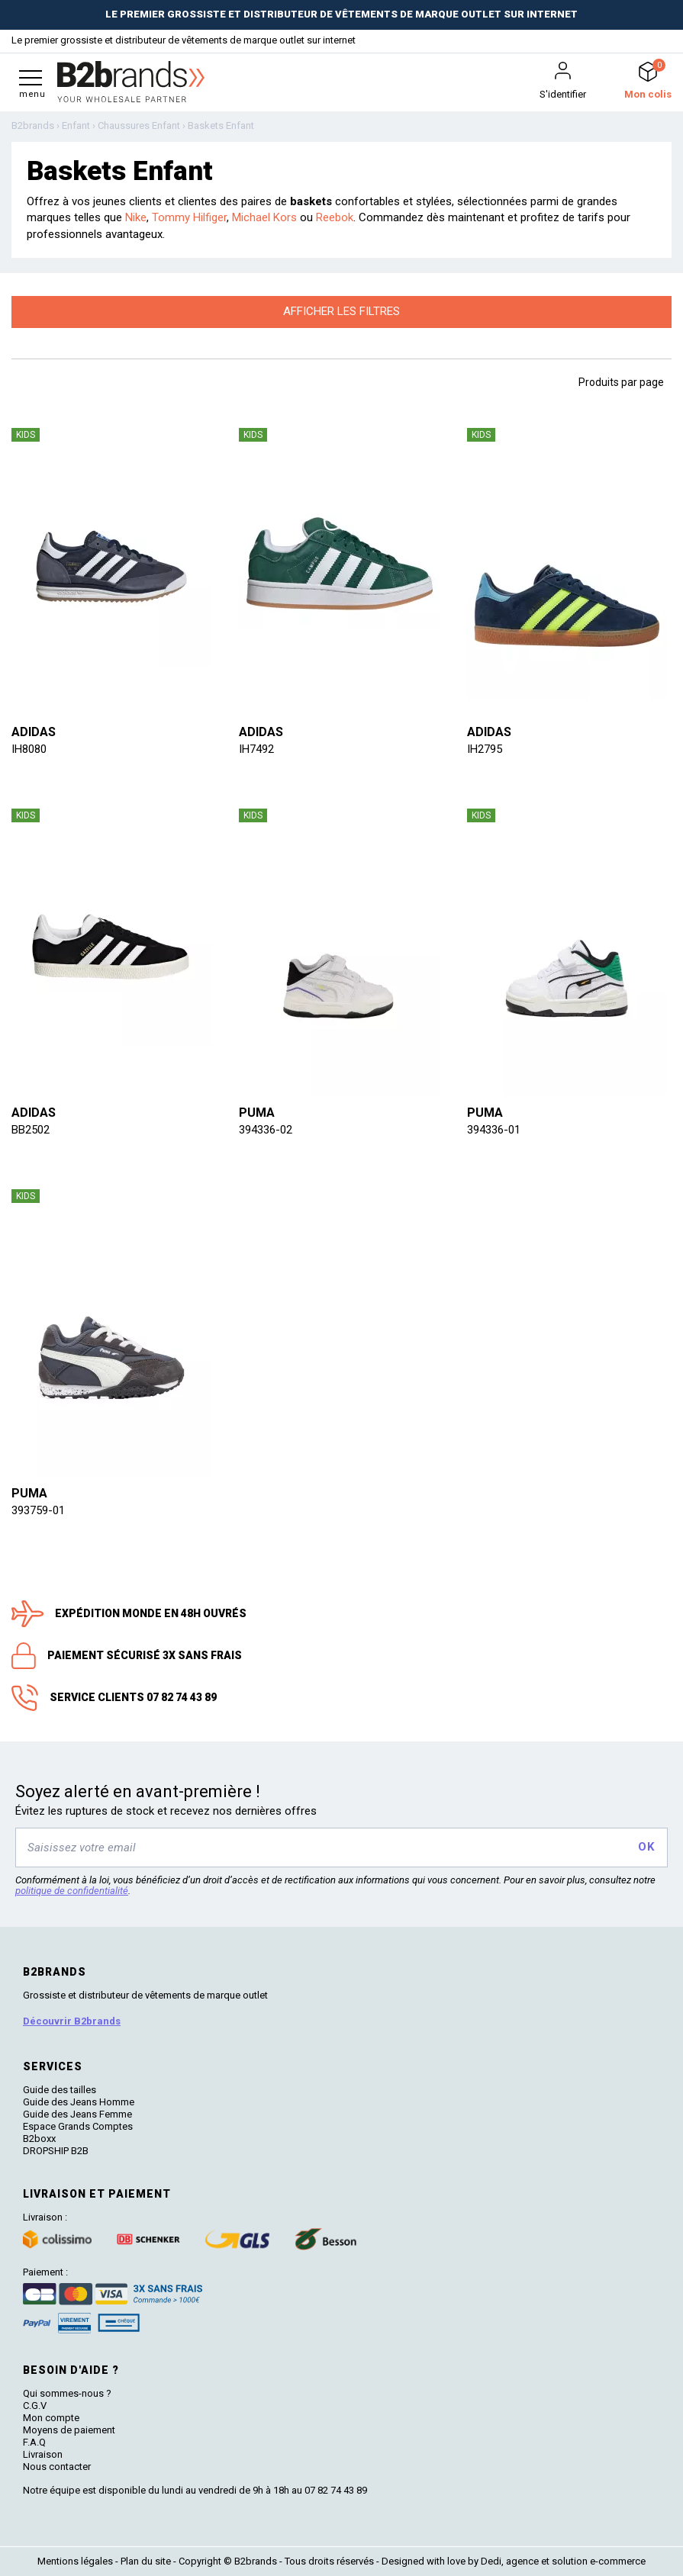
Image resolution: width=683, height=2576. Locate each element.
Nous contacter (57, 2466)
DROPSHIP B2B (56, 2150)
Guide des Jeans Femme (77, 2114)
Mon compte (51, 2417)
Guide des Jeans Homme (78, 2102)
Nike (136, 217)
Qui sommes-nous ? (67, 2393)
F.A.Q (34, 2442)
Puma (257, 1112)
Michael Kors (264, 217)
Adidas (33, 732)
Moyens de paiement (69, 2430)
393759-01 (38, 1510)
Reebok (334, 217)
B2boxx (39, 2138)
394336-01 (493, 1130)
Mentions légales (75, 2561)
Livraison (43, 2454)
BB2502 (30, 1130)
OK (646, 1847)
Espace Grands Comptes (78, 2126)
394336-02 (265, 1130)
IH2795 (484, 749)
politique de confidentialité (71, 1890)
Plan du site (146, 2561)
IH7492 (256, 749)
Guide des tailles (59, 2089)
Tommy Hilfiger (189, 217)
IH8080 (29, 749)
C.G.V (35, 2405)
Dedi (491, 2561)
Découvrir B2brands (72, 2021)
